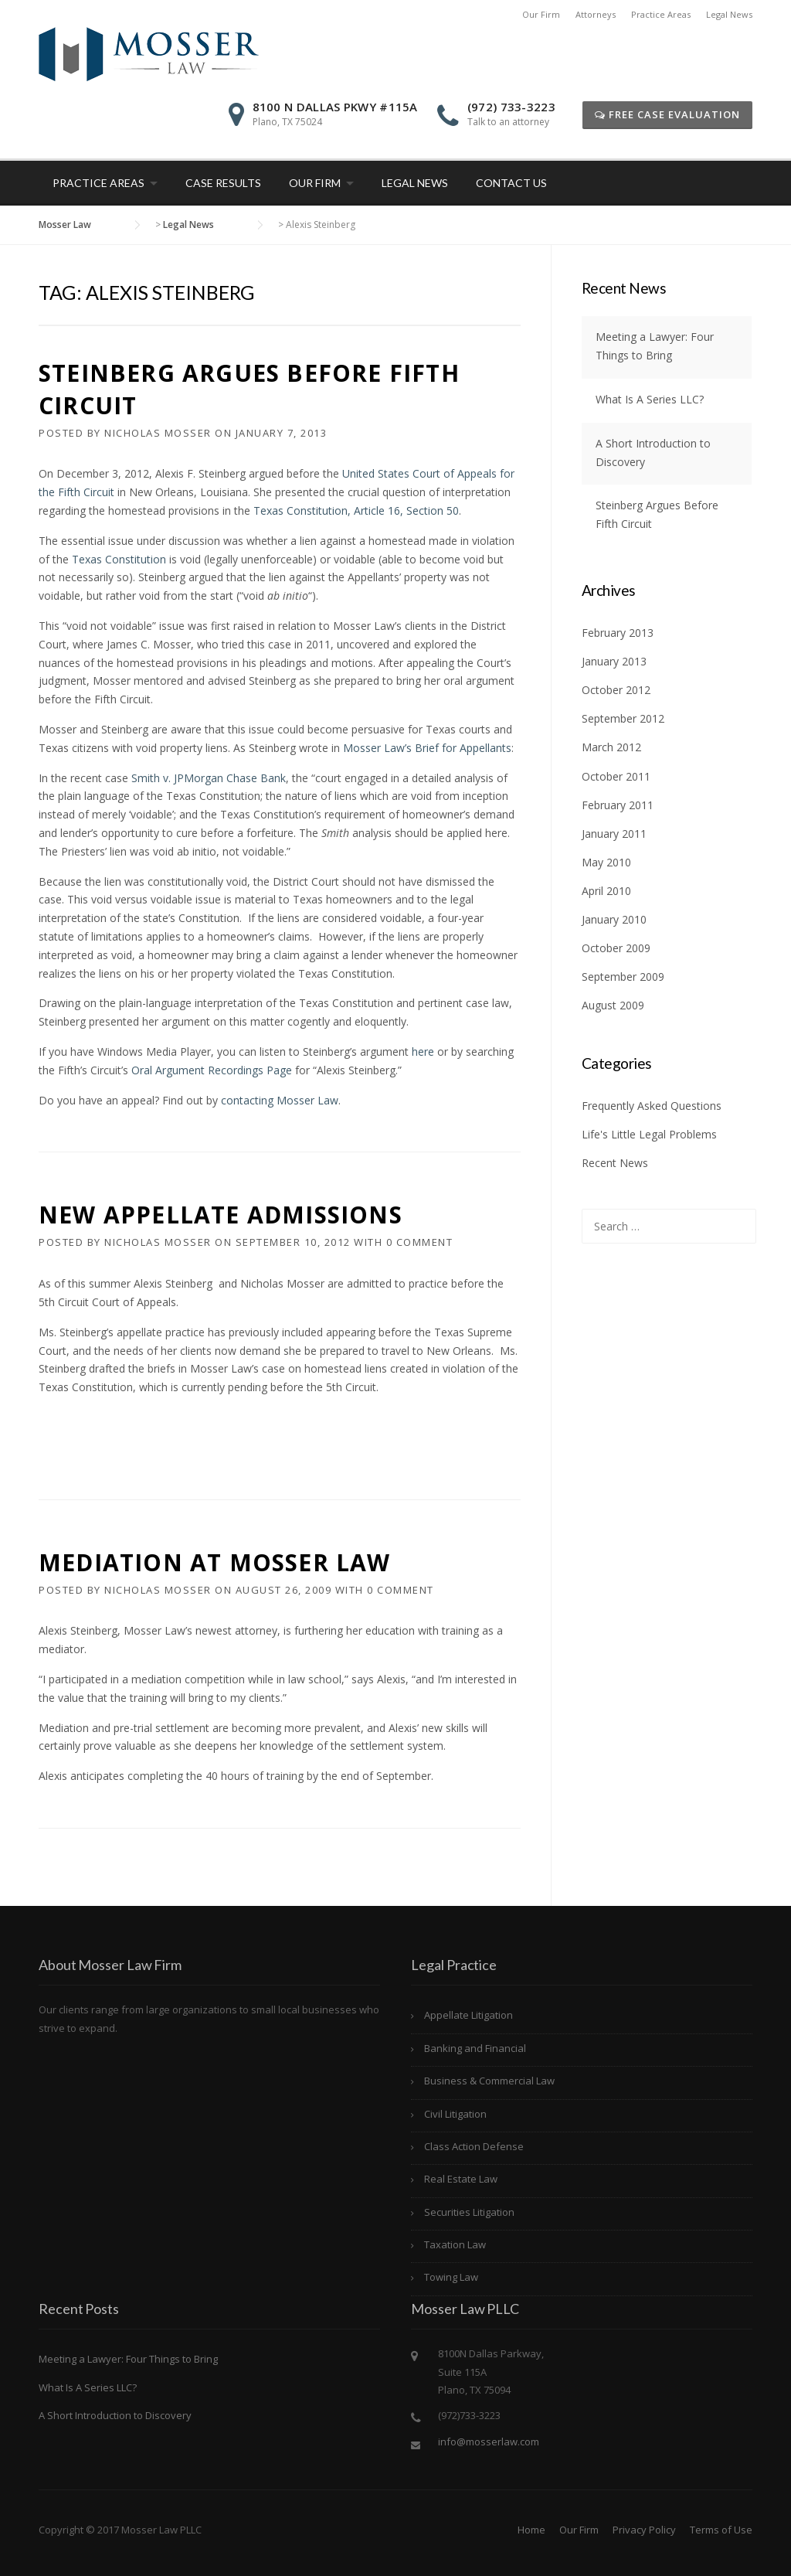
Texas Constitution (120, 559)
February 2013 (618, 632)
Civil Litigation (455, 2114)
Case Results (223, 182)
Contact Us (511, 182)
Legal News (729, 14)
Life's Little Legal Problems (649, 1134)
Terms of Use (721, 2530)
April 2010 (606, 890)
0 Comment (419, 1242)
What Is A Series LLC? (650, 399)
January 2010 (614, 919)
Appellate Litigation (468, 2015)
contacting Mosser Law (279, 1100)
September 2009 (623, 976)
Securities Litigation (469, 2212)
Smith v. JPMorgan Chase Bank (208, 778)
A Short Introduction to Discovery (115, 2415)
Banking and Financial (475, 2048)
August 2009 (613, 1005)
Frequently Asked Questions (651, 1105)
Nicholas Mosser (158, 433)
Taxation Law (455, 2244)
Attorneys (595, 14)
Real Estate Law (460, 2179)
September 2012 (623, 718)
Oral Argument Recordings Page (211, 1070)
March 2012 (611, 747)
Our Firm (541, 14)
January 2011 (614, 833)
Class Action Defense (474, 2146)
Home (531, 2530)
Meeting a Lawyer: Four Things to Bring (128, 2359)
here (423, 1051)
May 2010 (606, 862)
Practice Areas (661, 14)
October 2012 (616, 689)
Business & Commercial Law (489, 2081)
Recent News (615, 1162)
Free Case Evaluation (667, 114)
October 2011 (616, 776)
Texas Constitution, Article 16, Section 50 (356, 510)
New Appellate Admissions (220, 1214)
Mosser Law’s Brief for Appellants (427, 747)
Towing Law (451, 2277)
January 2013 (614, 661)
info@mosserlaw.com (488, 2441)
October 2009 (616, 948)
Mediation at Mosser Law (215, 1562)
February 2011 (618, 805)
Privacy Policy (644, 2530)
